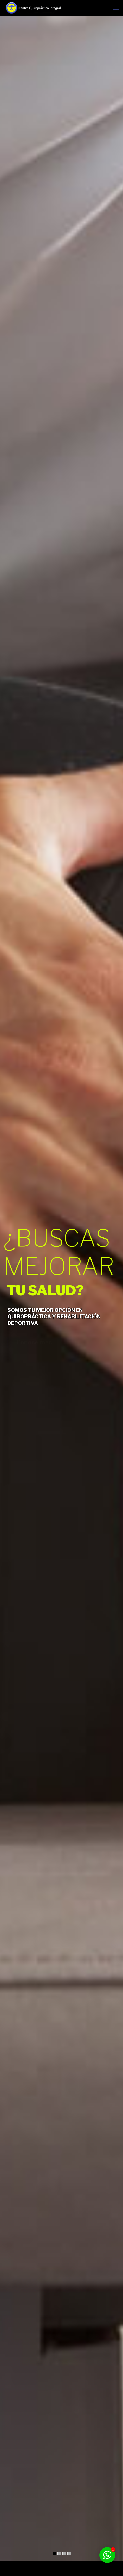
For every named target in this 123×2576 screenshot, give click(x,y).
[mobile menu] (116, 7)
